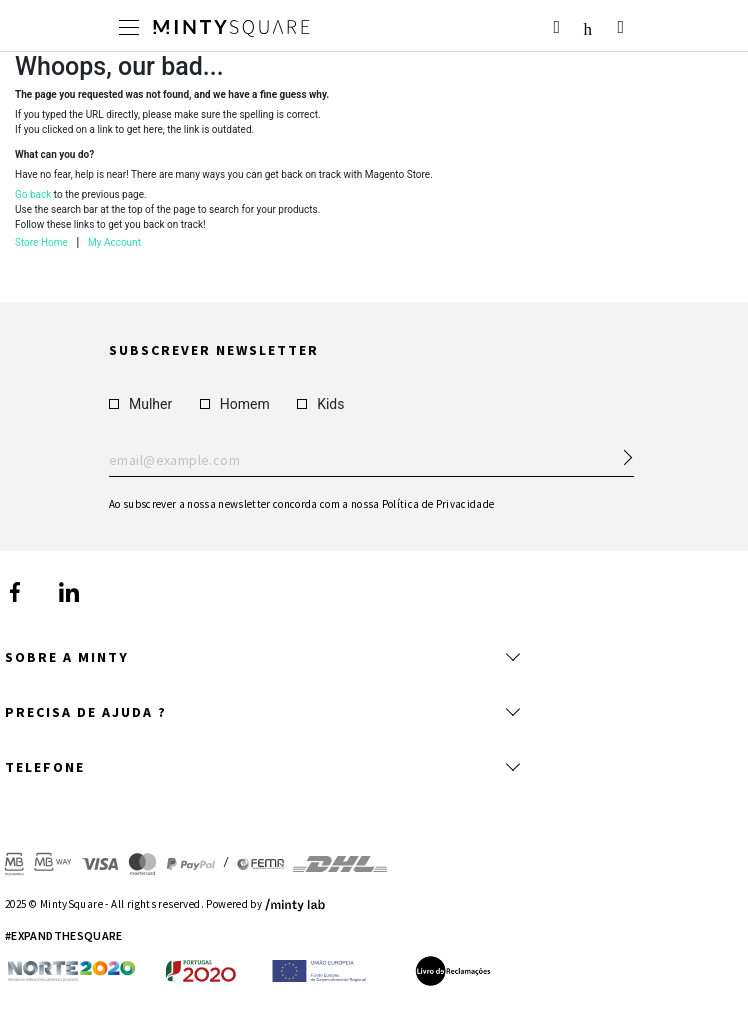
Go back (33, 194)
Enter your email (371, 460)
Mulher (140, 403)
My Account (114, 242)
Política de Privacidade (438, 503)
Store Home (41, 242)
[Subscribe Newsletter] (619, 451)
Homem (235, 403)
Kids (320, 403)
